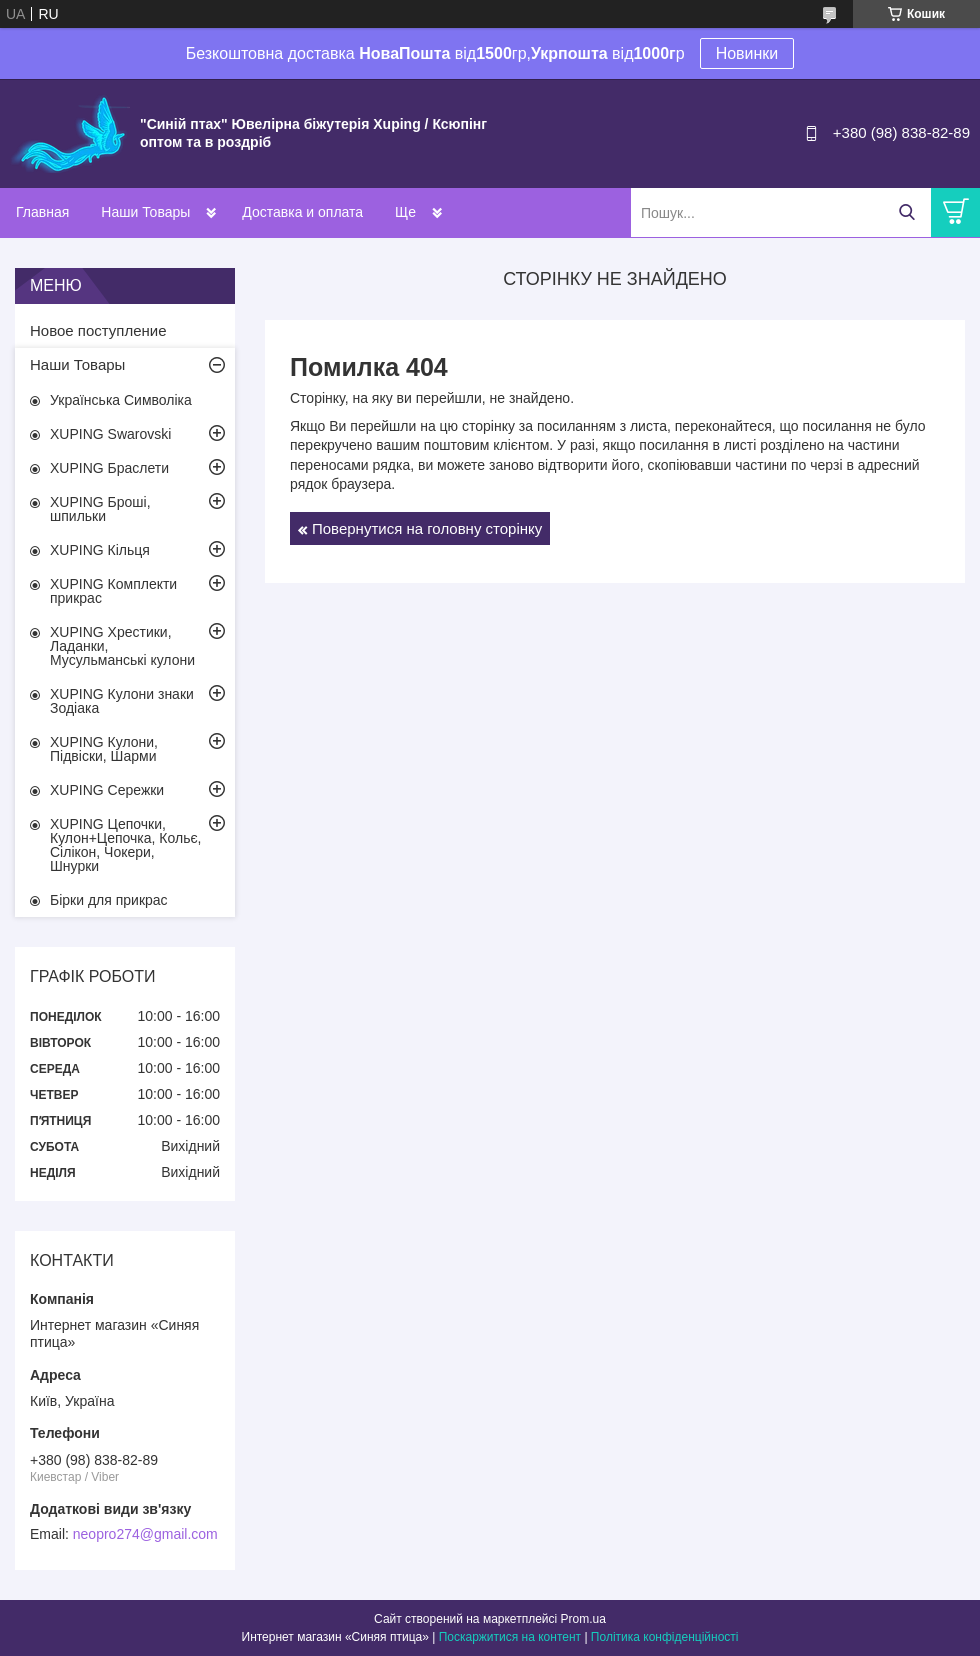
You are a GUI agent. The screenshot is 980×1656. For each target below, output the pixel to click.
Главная (42, 212)
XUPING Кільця (100, 550)
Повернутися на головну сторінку (427, 528)
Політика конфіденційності (665, 1637)
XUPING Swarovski (110, 434)
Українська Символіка (121, 400)
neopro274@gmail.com (145, 1534)
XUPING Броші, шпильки (100, 509)
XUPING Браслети (109, 468)
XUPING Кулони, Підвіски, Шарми (104, 749)
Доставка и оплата (302, 212)
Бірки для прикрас (109, 900)
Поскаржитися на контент (510, 1637)
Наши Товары (145, 212)
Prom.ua (583, 1619)
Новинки (747, 53)
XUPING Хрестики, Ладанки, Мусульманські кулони (122, 646)
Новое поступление (98, 330)
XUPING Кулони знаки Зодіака (122, 701)
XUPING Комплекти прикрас (113, 591)
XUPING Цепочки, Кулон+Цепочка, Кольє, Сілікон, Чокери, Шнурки (126, 845)
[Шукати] (906, 212)
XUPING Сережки (107, 790)
